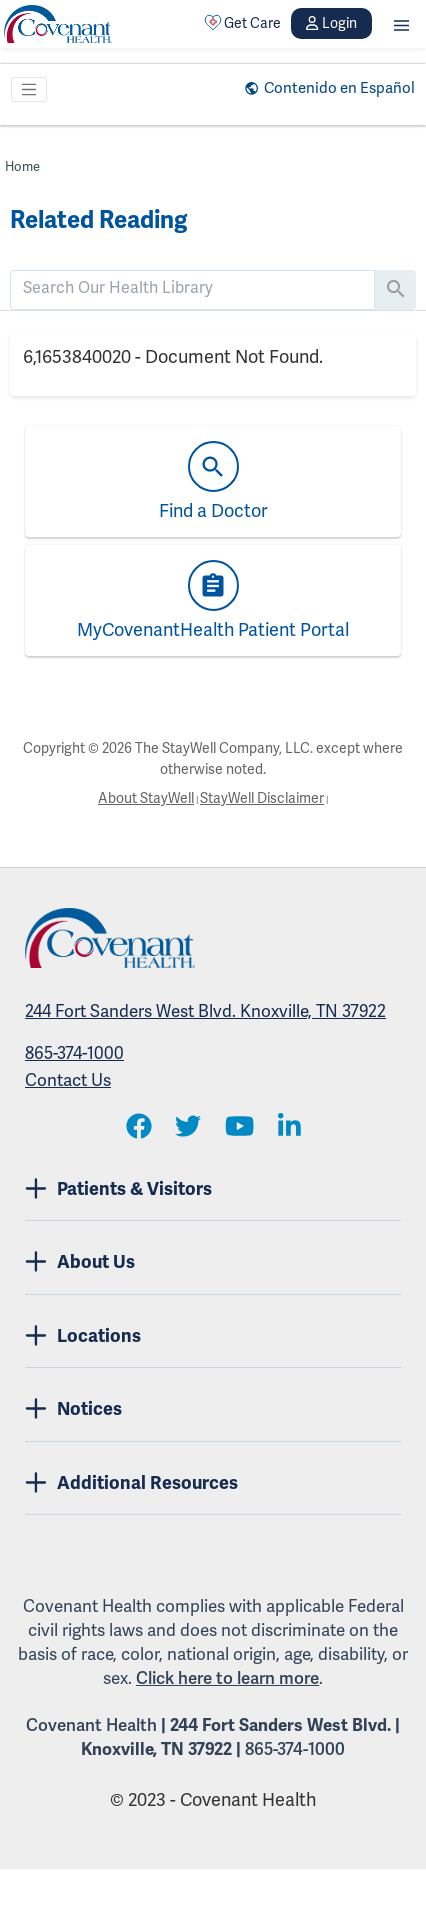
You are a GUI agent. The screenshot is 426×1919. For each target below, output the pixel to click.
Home (22, 167)
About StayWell (146, 798)
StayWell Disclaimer (262, 798)
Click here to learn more (227, 1678)
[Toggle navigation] (29, 90)
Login (331, 23)
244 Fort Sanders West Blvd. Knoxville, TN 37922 (205, 1011)
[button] (401, 23)
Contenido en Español (339, 88)
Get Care (243, 23)
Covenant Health (91, 1725)
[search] (192, 288)
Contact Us (68, 1080)
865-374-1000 (74, 1053)
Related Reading (98, 220)
